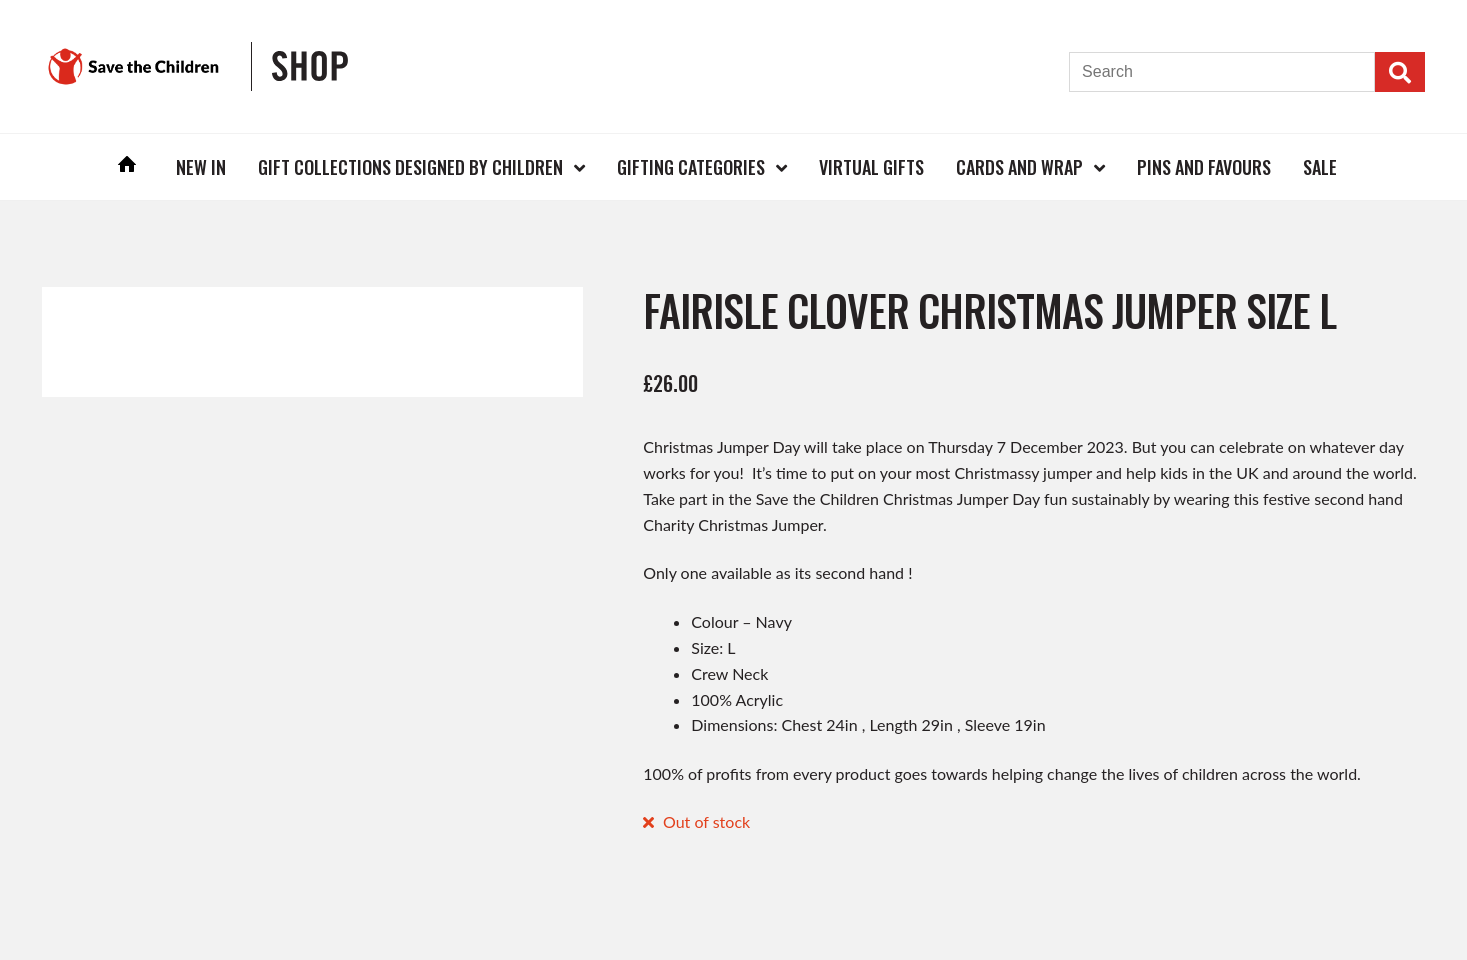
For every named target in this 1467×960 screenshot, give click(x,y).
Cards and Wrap (1019, 167)
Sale (1320, 167)
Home (127, 166)
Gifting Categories (691, 167)
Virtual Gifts (871, 167)
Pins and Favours (1204, 167)
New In (201, 167)
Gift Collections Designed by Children (410, 167)
